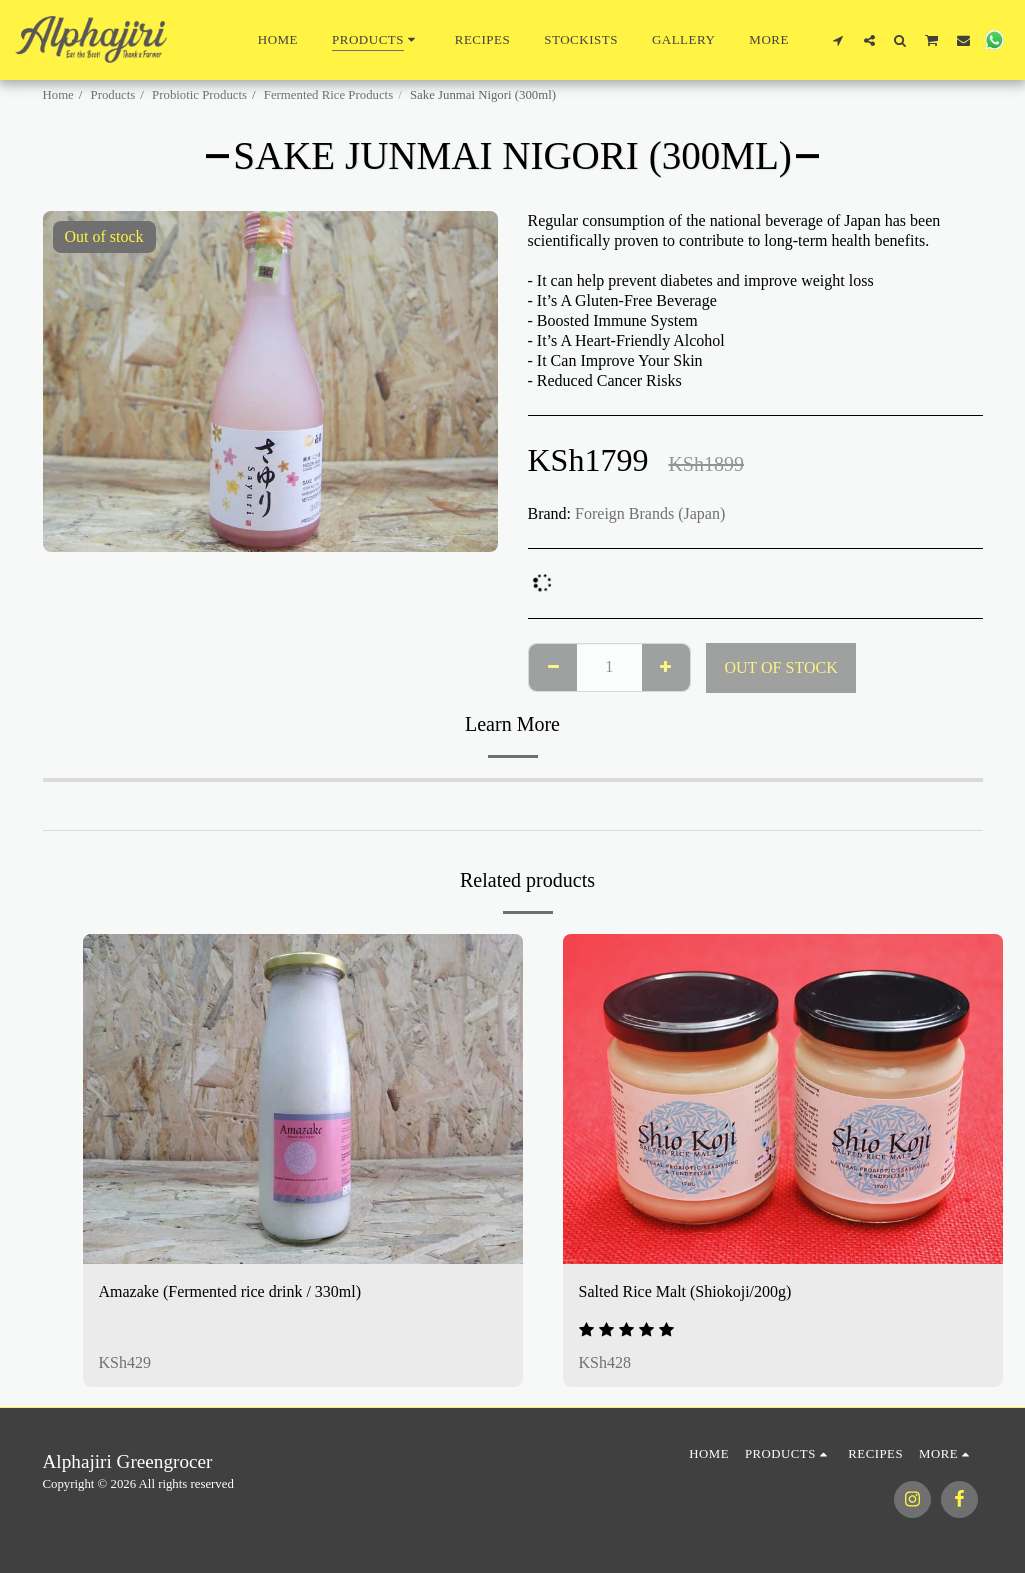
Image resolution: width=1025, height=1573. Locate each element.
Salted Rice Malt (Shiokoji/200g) (685, 1291)
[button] (838, 40)
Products (113, 95)
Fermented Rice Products (328, 95)
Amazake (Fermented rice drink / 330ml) (230, 1291)
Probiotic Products (199, 95)
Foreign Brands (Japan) (650, 513)
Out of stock (780, 667)
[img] (303, 1099)
